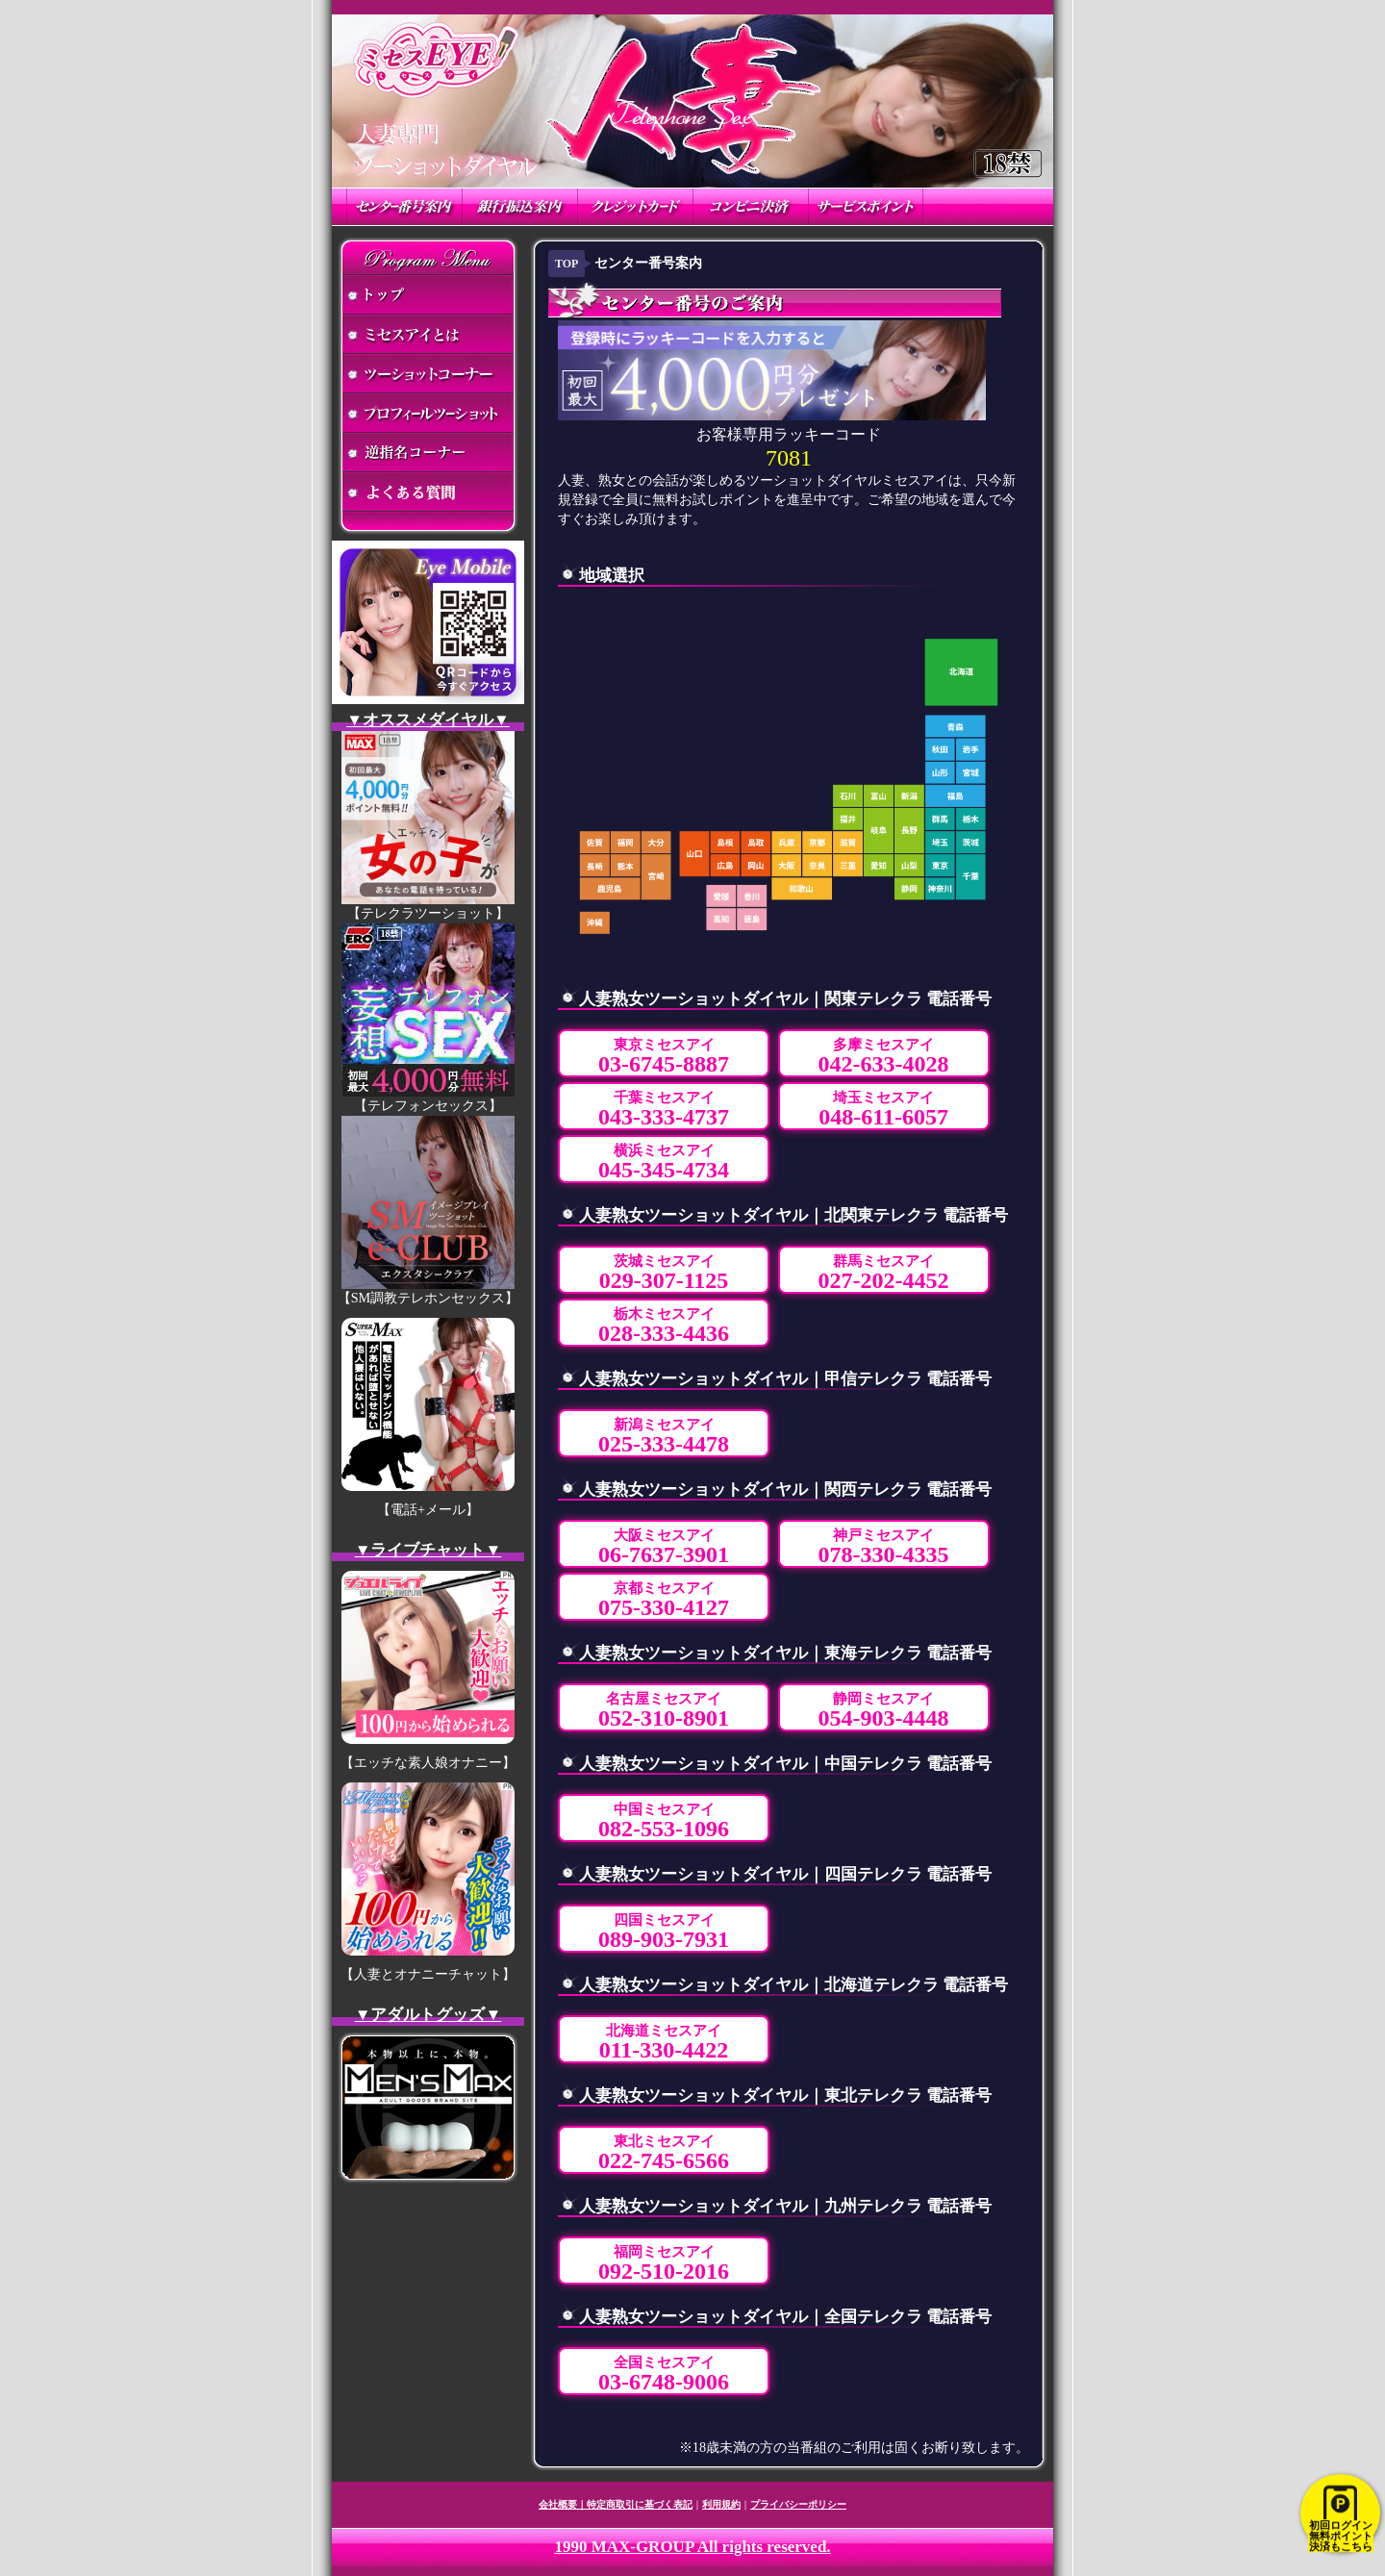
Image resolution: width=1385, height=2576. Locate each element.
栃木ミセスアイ (663, 1326)
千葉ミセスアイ (663, 1109)
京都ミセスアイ (663, 1600)
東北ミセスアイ (663, 2153)
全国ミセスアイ (663, 2374)
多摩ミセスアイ (883, 1056)
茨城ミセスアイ (664, 1273)
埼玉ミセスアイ (883, 1109)
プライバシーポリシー (798, 2504)
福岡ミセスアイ (663, 2264)
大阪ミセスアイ (663, 1547)
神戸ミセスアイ (883, 1547)
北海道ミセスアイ (664, 2042)
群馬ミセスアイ (883, 1273)
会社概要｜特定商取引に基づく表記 (615, 2504)
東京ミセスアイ (663, 1056)
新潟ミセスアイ (663, 1436)
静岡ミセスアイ (883, 1710)
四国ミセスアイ (663, 1932)
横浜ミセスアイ (663, 1162)
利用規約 (721, 2504)
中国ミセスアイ (663, 1821)
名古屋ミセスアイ (663, 1710)
